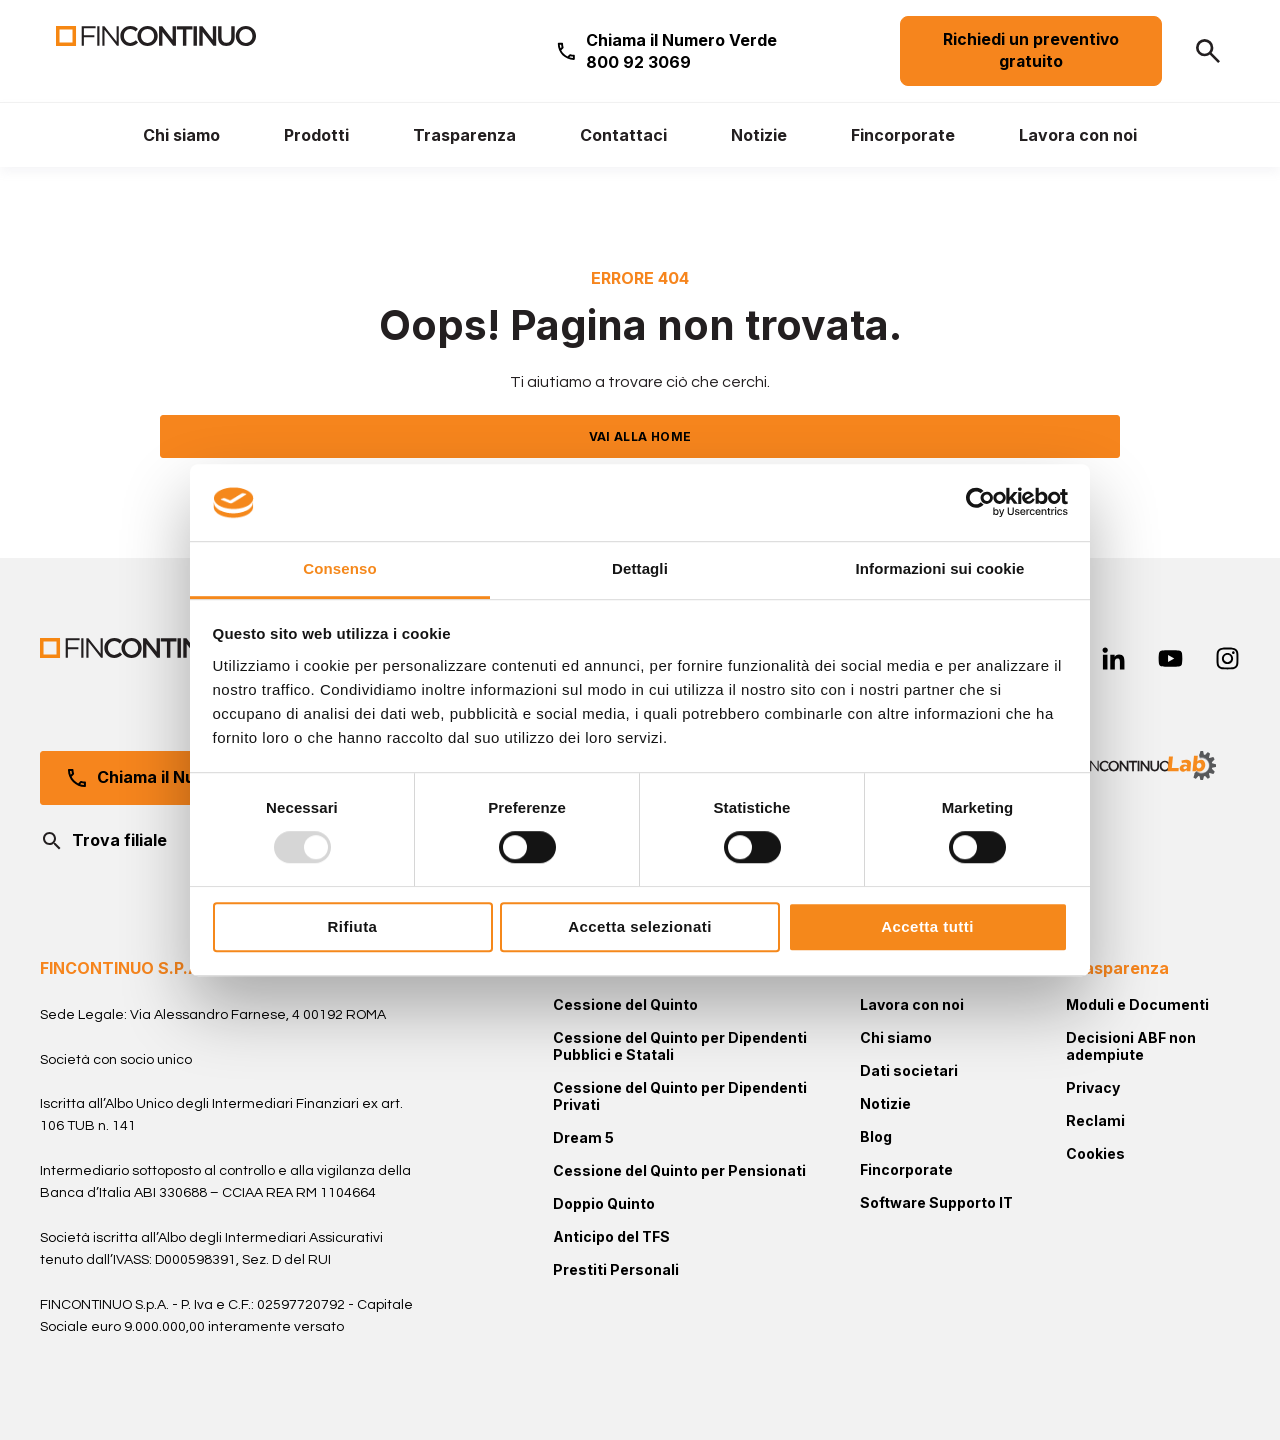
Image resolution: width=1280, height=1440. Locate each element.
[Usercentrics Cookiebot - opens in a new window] (980, 503)
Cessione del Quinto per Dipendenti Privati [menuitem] (680, 1096)
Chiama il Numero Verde (681, 51)
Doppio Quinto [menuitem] (604, 1203)
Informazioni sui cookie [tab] (940, 568)
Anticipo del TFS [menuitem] (611, 1236)
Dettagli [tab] (640, 568)
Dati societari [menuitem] (909, 1070)
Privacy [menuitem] (1093, 1087)
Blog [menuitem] (876, 1136)
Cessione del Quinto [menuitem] (625, 1004)
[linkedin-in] (1113, 658)
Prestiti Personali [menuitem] (616, 1269)
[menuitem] (181, 135)
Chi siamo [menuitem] (896, 1037)
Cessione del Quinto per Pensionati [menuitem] (679, 1170)
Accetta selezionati (640, 926)
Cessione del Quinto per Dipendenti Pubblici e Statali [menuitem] (680, 1046)
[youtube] (1170, 658)
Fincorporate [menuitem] (906, 1169)
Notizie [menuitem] (885, 1103)
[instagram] (1227, 658)
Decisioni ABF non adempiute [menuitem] (1131, 1046)
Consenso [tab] (339, 568)
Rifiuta (353, 926)
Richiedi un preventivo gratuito (1031, 50)
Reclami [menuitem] (1095, 1120)
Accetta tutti (927, 926)
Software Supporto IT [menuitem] (936, 1202)
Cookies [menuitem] (1095, 1153)
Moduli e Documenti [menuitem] (1137, 1004)
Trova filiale (103, 841)
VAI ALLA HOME (640, 436)
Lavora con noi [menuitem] (912, 1004)
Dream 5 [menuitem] (583, 1137)
